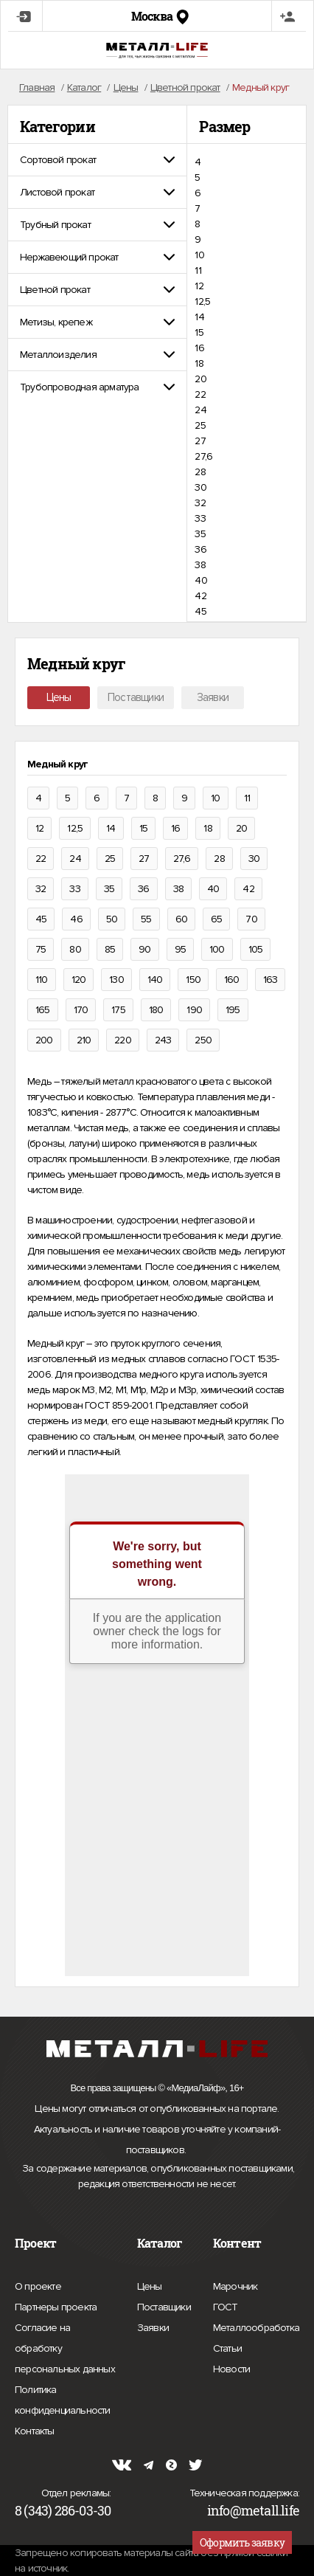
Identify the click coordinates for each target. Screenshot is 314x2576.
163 (270, 979)
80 (74, 949)
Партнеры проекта (56, 2307)
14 (199, 317)
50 (111, 919)
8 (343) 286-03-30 (63, 2510)
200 (44, 1040)
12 (199, 286)
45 (200, 611)
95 (180, 949)
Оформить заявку (242, 2542)
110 (41, 979)
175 (118, 1010)
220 (122, 1040)
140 (155, 979)
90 (144, 949)
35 (200, 534)
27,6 (203, 456)
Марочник (235, 2284)
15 (199, 332)
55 (146, 919)
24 (200, 410)
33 (200, 518)
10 (199, 255)
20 (200, 379)
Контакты (35, 2429)
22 (200, 394)
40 (200, 580)
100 (217, 949)
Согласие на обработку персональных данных (65, 2350)
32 (200, 503)
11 (197, 270)
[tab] (97, 160)
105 (255, 949)
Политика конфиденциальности (65, 2402)
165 (42, 1010)
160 (232, 979)
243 (163, 1040)
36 (200, 549)
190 (194, 1010)
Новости (231, 2367)
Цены (58, 697)
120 (78, 979)
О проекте (38, 2286)
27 (200, 441)
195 (233, 1010)
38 (200, 565)
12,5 (202, 301)
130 (116, 979)
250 (203, 1040)
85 (110, 949)
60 (181, 919)
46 (76, 919)
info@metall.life (253, 2510)
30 (200, 487)
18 (199, 363)
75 (40, 949)
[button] (97, 160)
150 (193, 979)
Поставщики (136, 697)
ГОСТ (225, 2305)
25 (200, 425)
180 (156, 1010)
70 (251, 919)
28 (200, 472)
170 (81, 1010)
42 (200, 596)
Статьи (227, 2346)
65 (216, 919)
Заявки (212, 697)
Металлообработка (256, 2326)
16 (199, 348)
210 (84, 1040)
